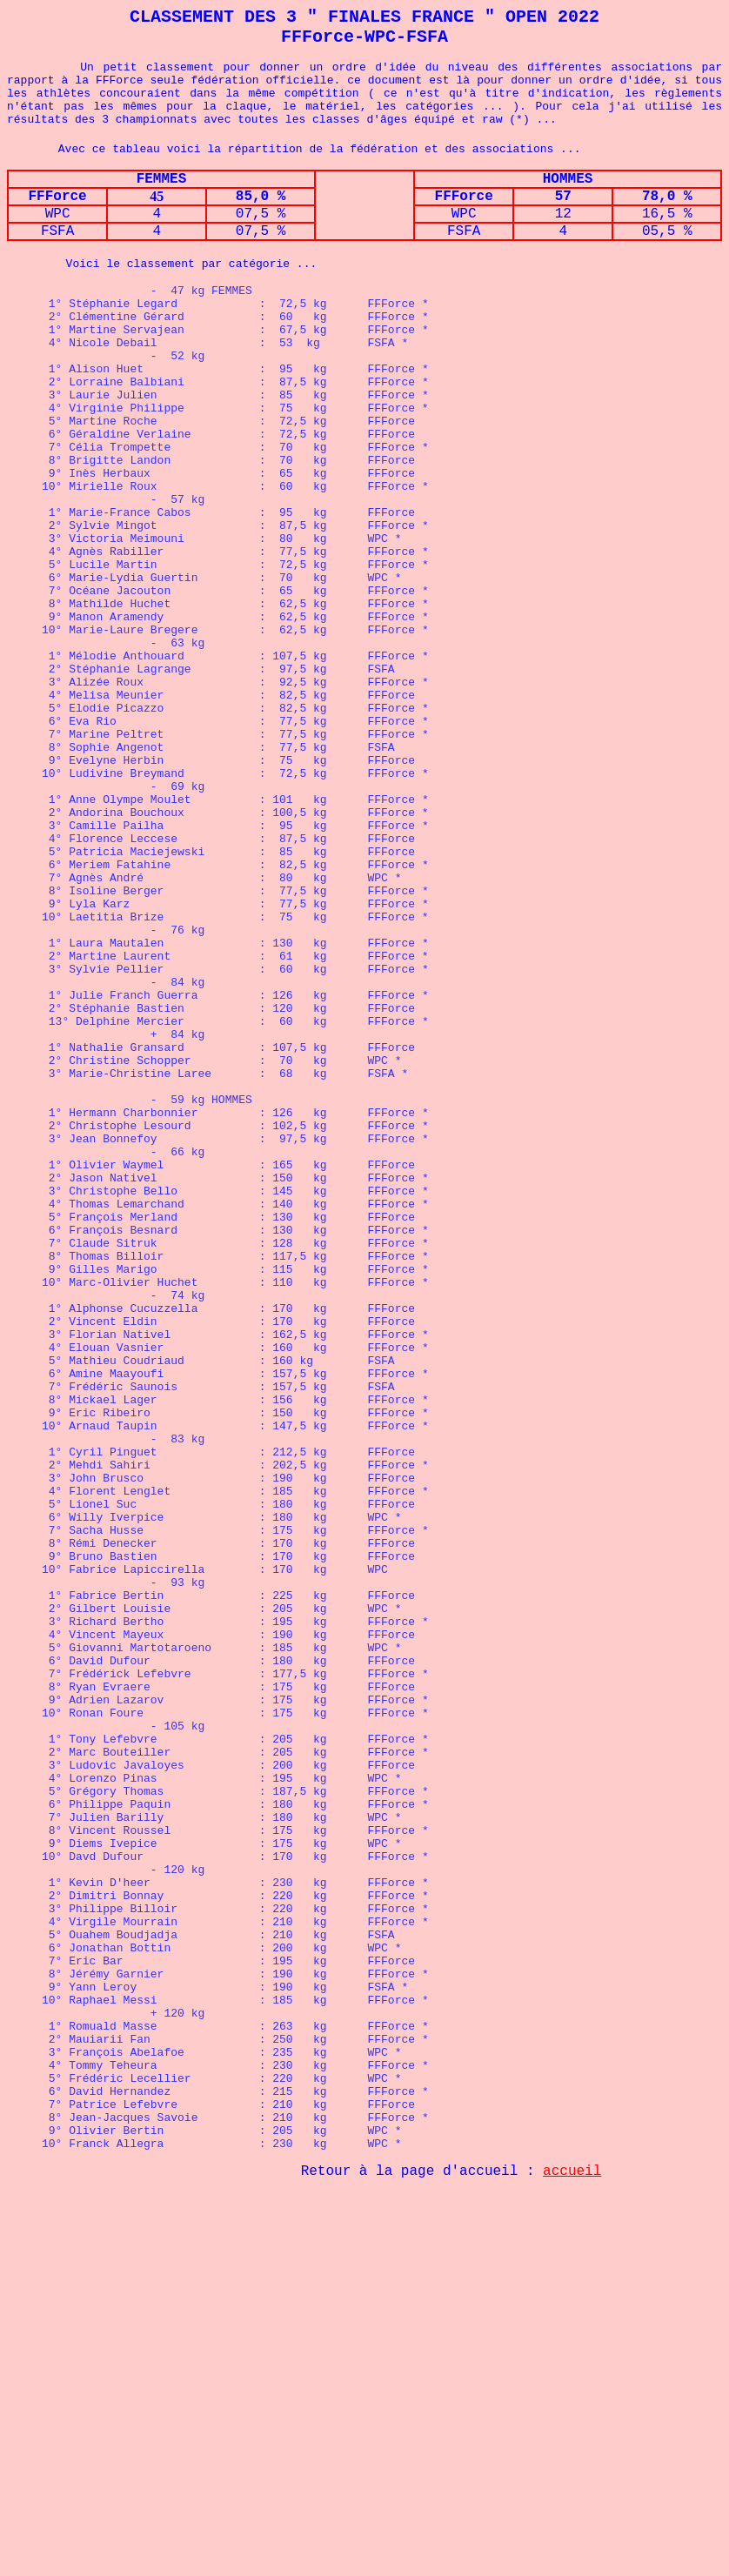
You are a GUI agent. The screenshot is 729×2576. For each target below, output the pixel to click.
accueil (572, 2554)
